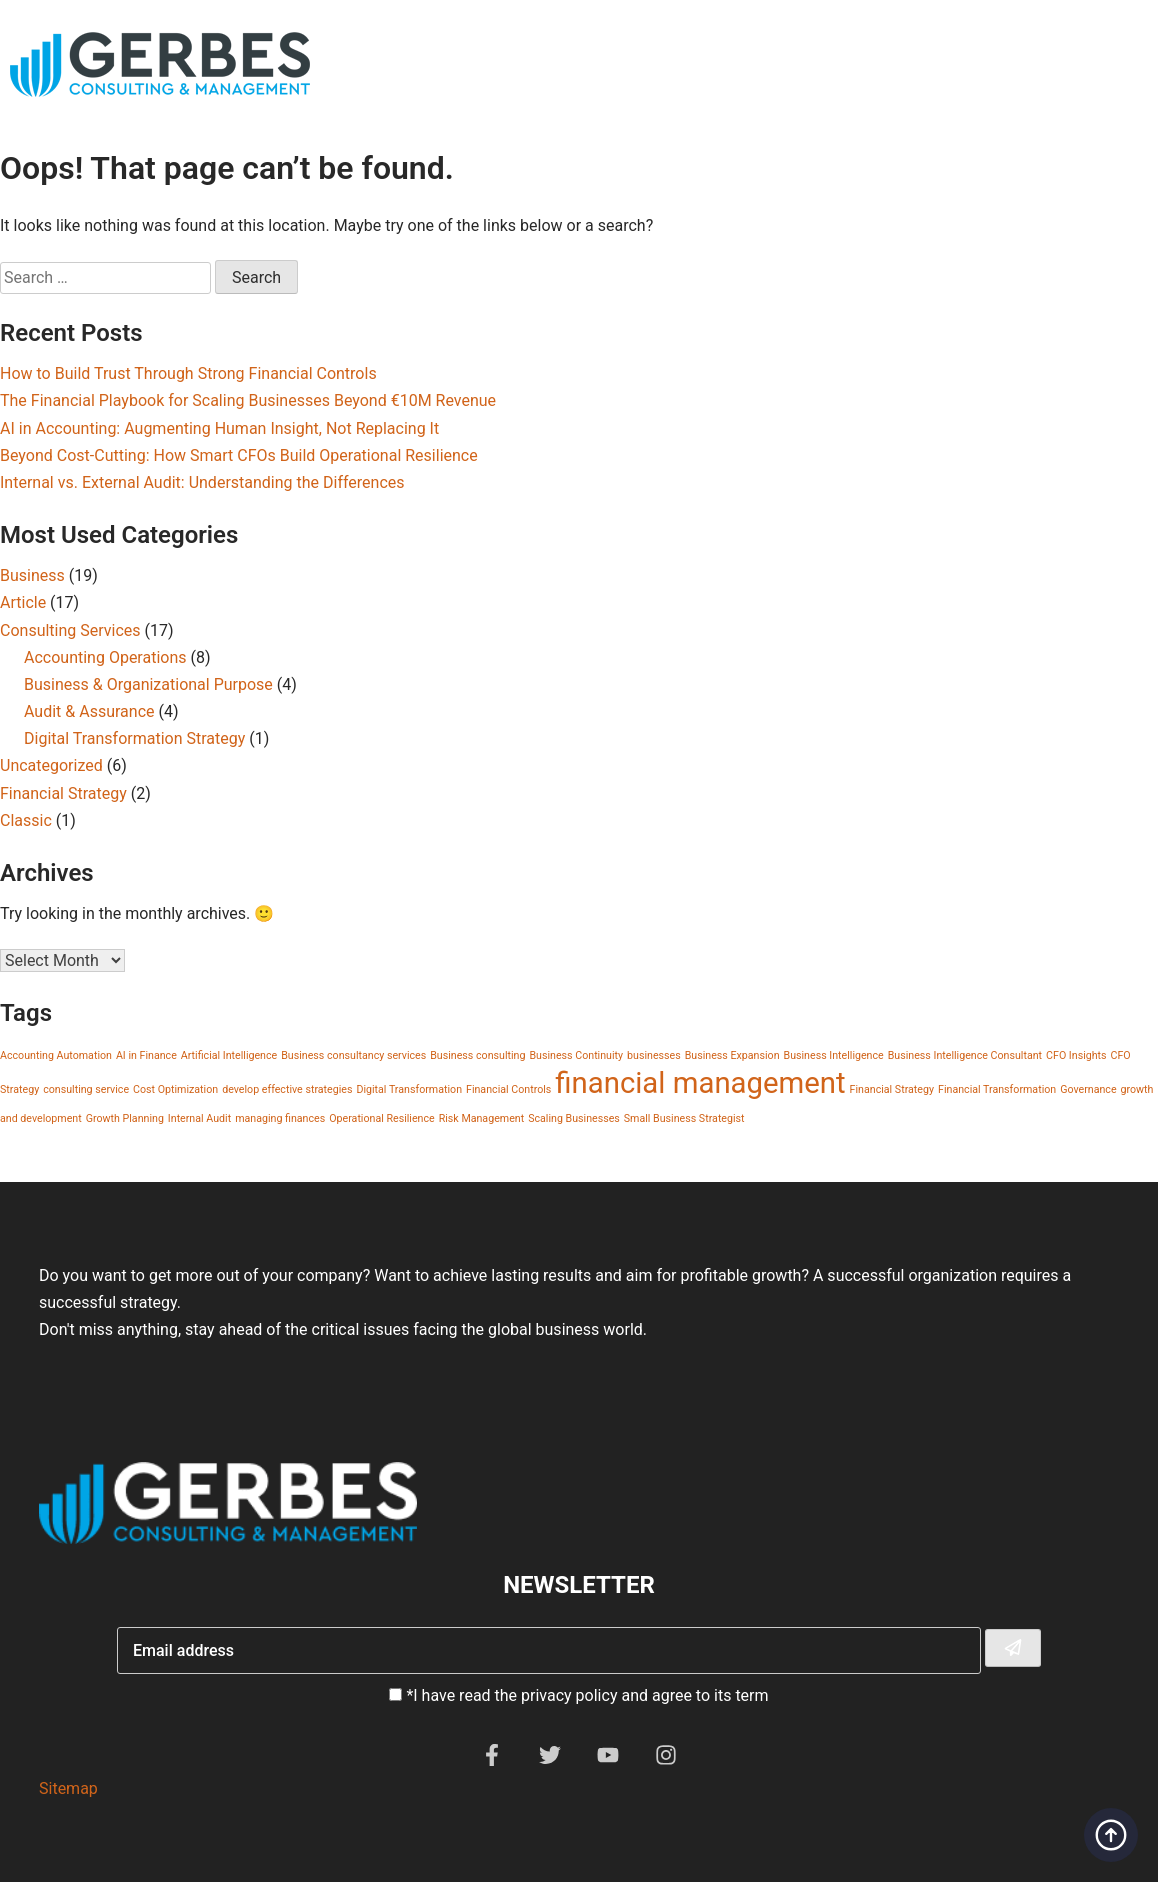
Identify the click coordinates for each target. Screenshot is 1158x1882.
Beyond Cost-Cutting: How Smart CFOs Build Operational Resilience (239, 455)
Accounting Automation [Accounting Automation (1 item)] (56, 1055)
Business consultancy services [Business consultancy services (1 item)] (353, 1055)
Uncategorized (51, 765)
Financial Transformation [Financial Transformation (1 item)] (997, 1089)
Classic (26, 820)
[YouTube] (608, 1760)
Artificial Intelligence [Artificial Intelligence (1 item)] (229, 1055)
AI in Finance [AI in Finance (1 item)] (146, 1055)
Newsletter (579, 1585)
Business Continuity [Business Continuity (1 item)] (576, 1055)
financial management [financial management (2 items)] (700, 1083)
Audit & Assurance (89, 711)
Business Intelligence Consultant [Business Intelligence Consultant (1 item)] (965, 1055)
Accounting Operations (105, 657)
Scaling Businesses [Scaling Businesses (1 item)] (574, 1118)
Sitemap (68, 1788)
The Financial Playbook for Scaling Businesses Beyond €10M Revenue (248, 400)
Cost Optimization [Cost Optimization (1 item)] (175, 1089)
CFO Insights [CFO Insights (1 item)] (1076, 1055)
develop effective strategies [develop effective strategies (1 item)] (287, 1089)
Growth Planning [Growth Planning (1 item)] (125, 1118)
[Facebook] (492, 1760)
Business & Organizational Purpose (148, 684)
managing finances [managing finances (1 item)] (280, 1118)
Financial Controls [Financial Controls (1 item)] (508, 1089)
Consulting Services (70, 630)
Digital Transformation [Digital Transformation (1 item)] (409, 1089)
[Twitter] (550, 1760)
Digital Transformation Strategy (134, 738)
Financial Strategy (63, 793)
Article (23, 602)
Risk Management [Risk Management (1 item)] (481, 1118)
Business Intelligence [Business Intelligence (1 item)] (834, 1055)
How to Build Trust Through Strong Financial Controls (188, 373)
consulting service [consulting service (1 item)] (86, 1089)
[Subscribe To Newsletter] (1013, 1648)
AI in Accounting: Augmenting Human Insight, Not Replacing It (219, 428)
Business (32, 575)
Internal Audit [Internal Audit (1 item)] (199, 1118)
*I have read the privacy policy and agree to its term (587, 1695)
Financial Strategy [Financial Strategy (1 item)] (892, 1089)
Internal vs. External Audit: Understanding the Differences (202, 482)
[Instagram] (666, 1760)
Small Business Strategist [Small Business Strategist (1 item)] (684, 1118)
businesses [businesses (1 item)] (654, 1055)
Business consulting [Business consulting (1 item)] (477, 1055)
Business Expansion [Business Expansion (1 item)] (732, 1055)
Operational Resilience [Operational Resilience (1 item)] (382, 1118)
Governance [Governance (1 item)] (1088, 1089)
